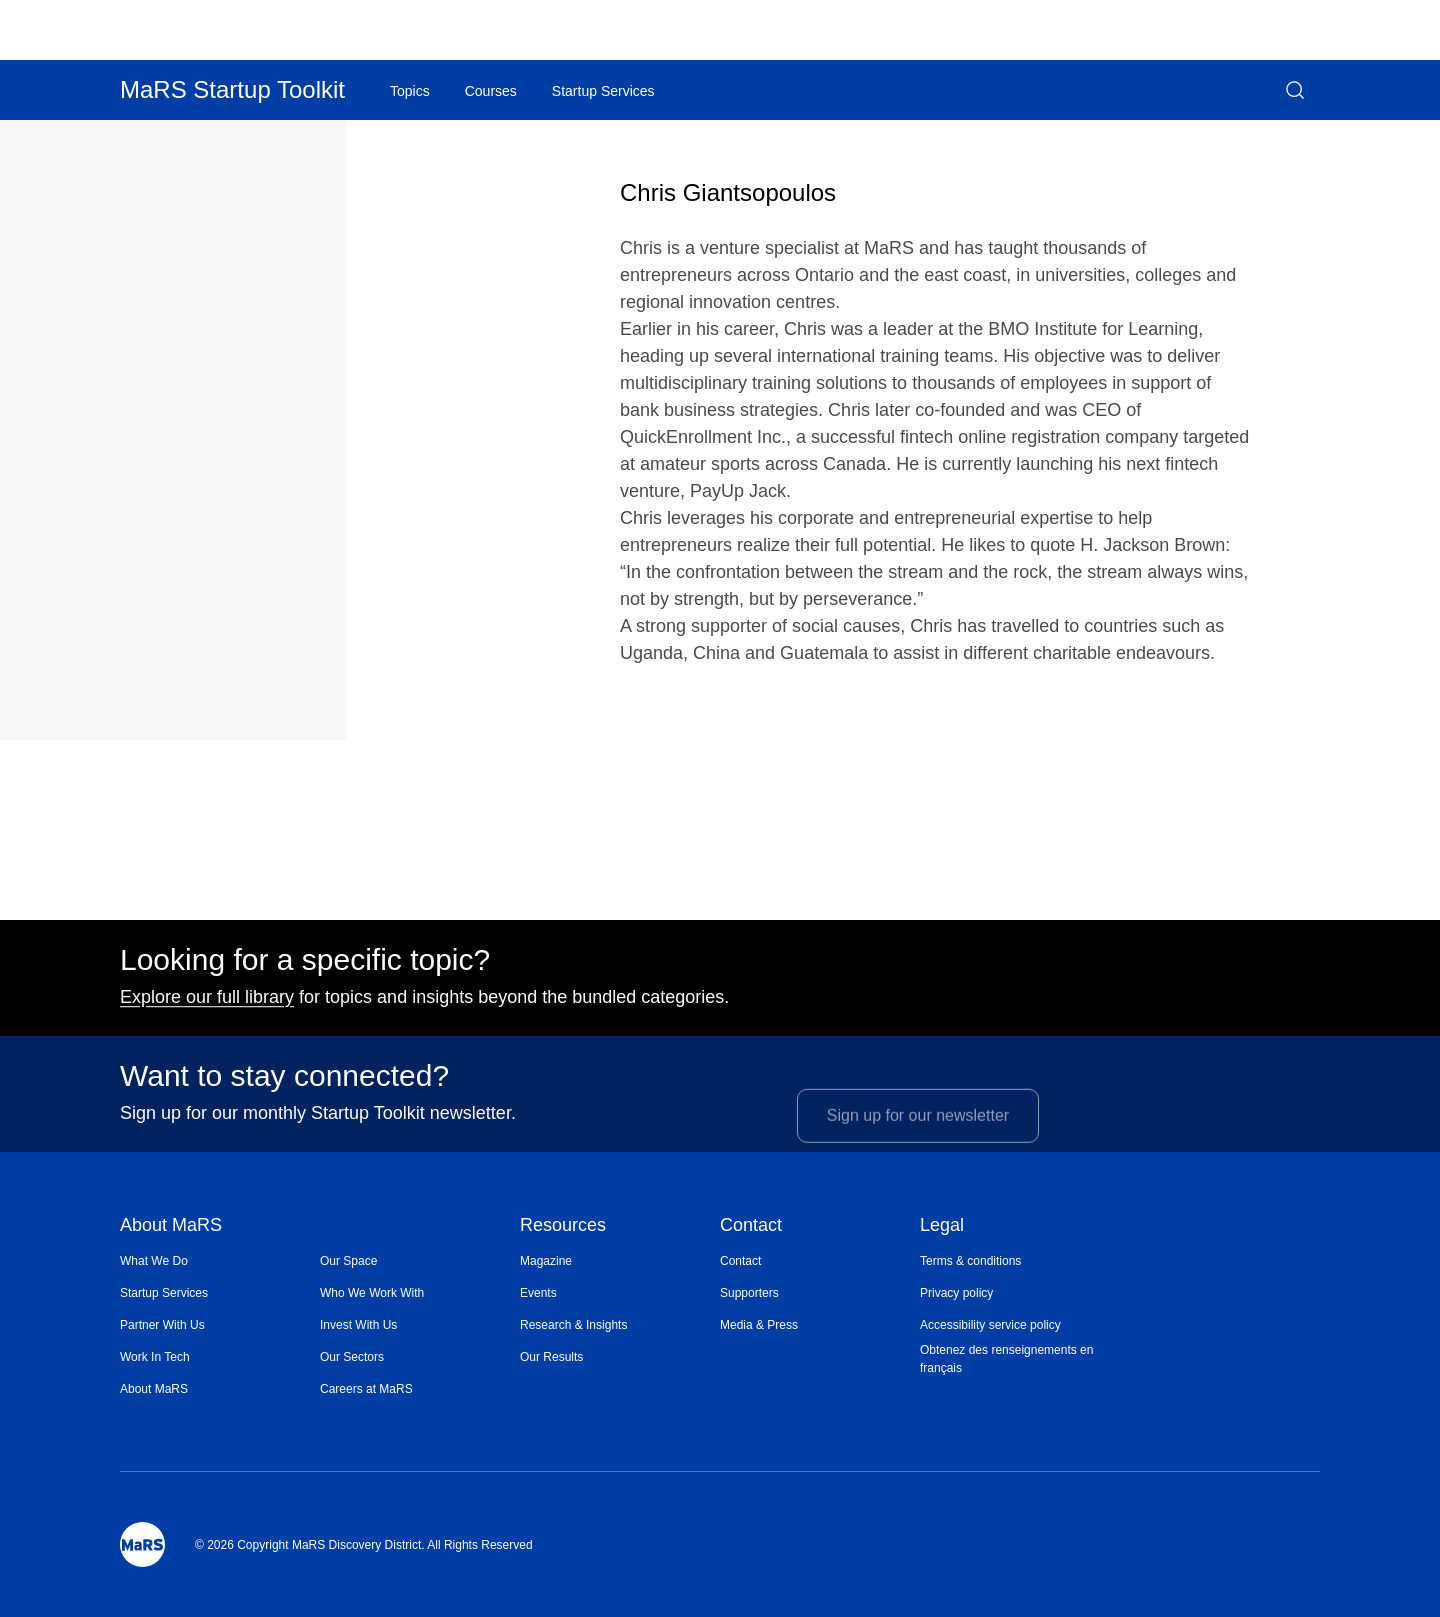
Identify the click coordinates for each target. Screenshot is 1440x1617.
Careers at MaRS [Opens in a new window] (366, 1389)
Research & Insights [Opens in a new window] (573, 1325)
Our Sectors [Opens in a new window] (352, 1357)
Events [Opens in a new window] (538, 1293)
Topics (410, 91)
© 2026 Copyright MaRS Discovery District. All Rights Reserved (364, 1545)
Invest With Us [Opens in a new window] (358, 1325)
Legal (942, 1226)
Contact (751, 1226)
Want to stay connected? (284, 1084)
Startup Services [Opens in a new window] (164, 1293)
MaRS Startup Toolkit (232, 89)
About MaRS (171, 1226)
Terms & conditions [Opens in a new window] (970, 1261)
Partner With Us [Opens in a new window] (162, 1325)
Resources (563, 1226)
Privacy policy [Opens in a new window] (956, 1293)
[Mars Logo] (142, 1544)
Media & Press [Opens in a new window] (759, 1325)
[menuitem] (220, 1261)
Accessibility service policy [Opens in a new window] (990, 1325)
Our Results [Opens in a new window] (551, 1357)
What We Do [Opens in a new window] (154, 1261)
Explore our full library (207, 1005)
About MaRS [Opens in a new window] (154, 1389)
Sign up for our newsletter (918, 1134)
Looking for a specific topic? (305, 968)
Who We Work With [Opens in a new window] (372, 1293)
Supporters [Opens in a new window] (749, 1293)
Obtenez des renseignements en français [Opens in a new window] (1006, 1359)
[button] (1295, 90)
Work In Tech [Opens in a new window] (155, 1357)
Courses (491, 91)
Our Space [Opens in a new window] (348, 1261)
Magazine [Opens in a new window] (546, 1261)
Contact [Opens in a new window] (740, 1261)
